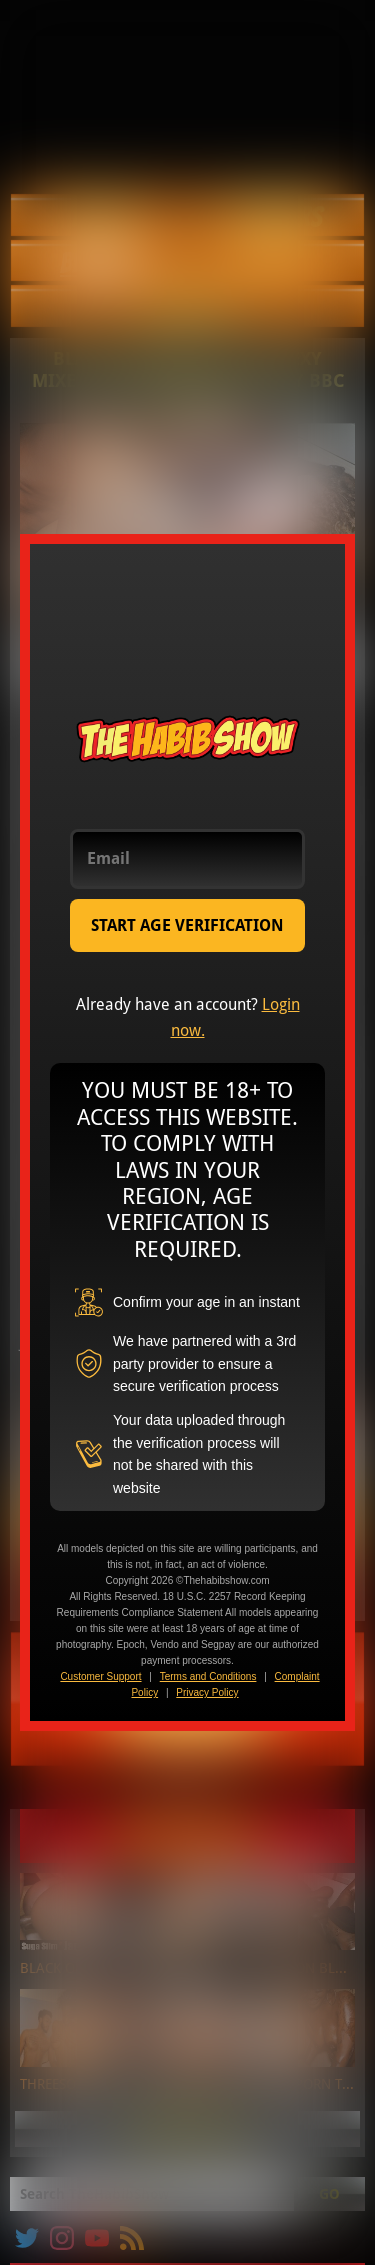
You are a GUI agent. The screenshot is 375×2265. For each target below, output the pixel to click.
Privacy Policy (207, 1692)
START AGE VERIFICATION (187, 925)
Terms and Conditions (208, 1676)
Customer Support (100, 1676)
